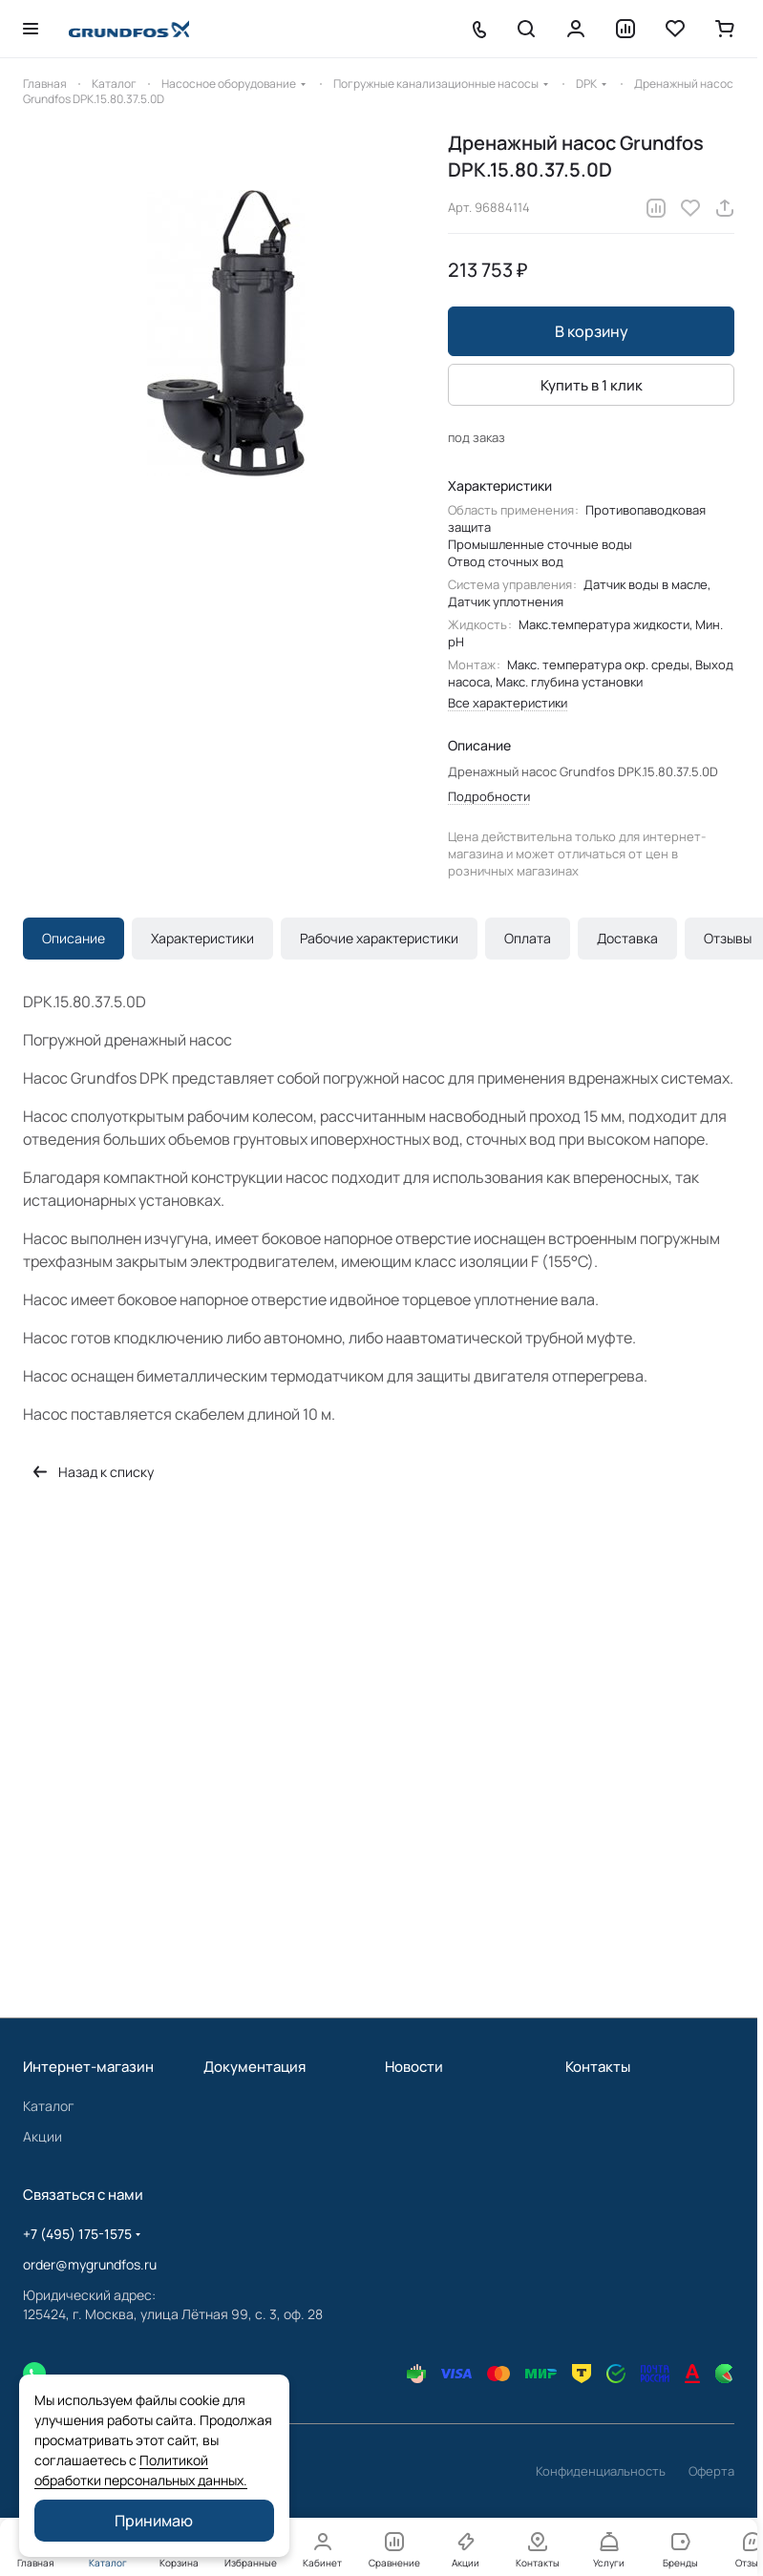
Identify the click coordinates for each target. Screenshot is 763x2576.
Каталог (48, 2106)
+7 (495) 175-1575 (77, 2234)
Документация (254, 2067)
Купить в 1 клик (591, 385)
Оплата (527, 938)
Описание (73, 938)
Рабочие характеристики (379, 938)
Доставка (627, 938)
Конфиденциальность (601, 2471)
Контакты (597, 2067)
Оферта (711, 2471)
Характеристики (202, 938)
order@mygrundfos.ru (90, 2264)
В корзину (591, 331)
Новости (414, 2067)
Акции (42, 2136)
